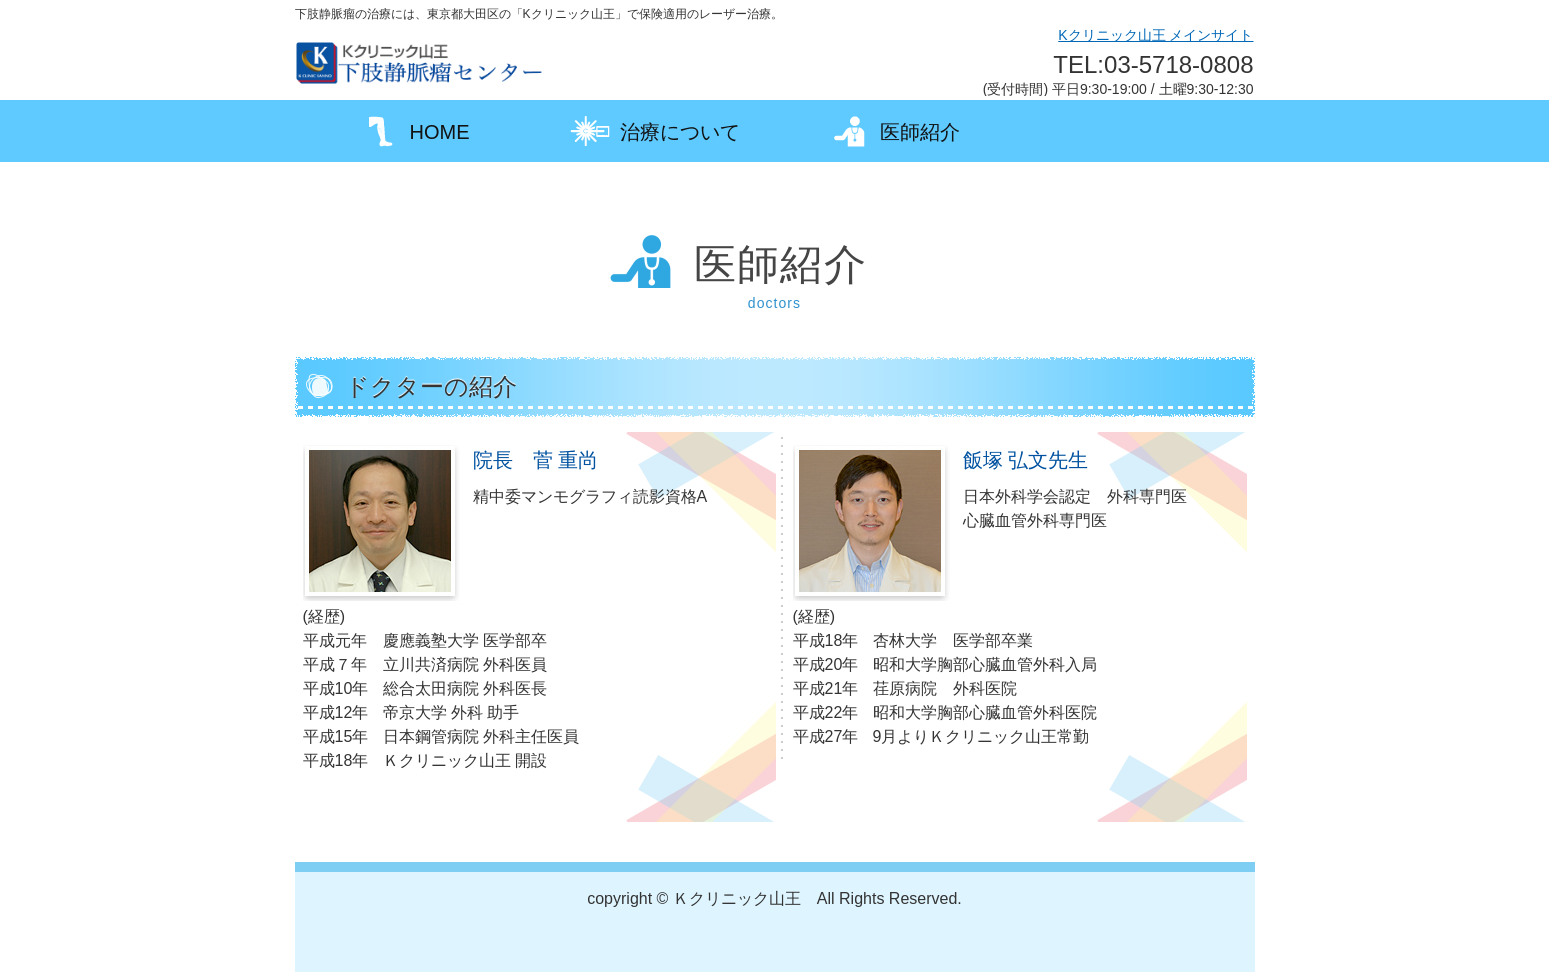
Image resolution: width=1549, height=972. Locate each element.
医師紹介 (895, 131)
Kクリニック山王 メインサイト (1155, 35)
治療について (655, 131)
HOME (415, 131)
